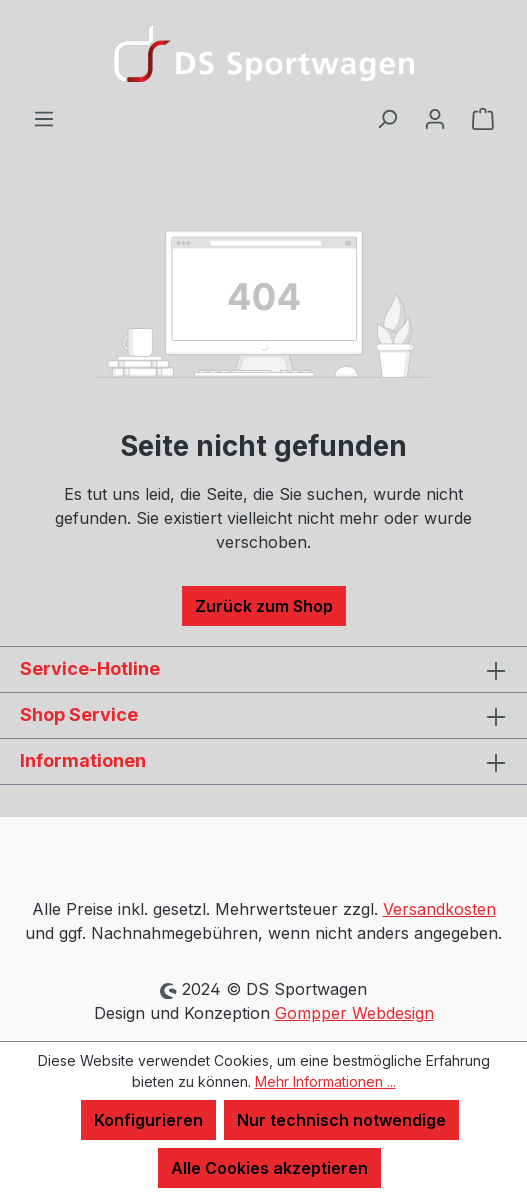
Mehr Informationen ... (325, 1081)
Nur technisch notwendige (341, 1120)
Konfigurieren (148, 1120)
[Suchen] (387, 118)
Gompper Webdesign (354, 1013)
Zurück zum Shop (264, 606)
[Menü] (44, 118)
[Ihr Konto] (435, 118)
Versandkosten (439, 909)
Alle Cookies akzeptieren (269, 1168)
